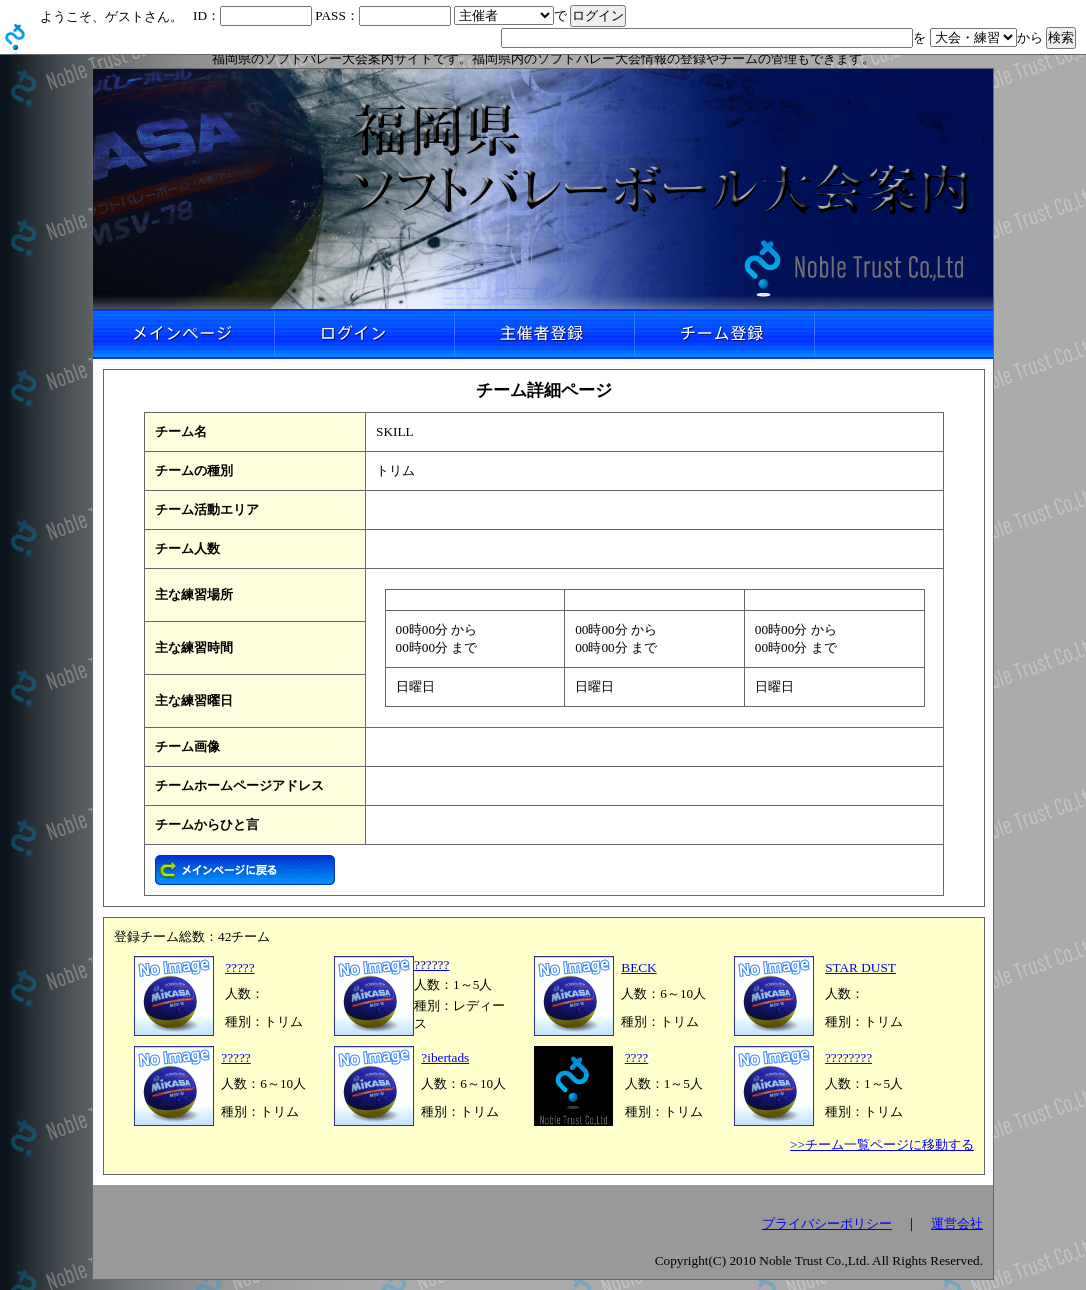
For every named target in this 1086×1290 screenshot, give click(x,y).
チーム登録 (723, 334)
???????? (848, 1057)
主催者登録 (543, 334)
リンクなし (903, 334)
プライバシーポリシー (827, 1223)
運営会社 (957, 1223)
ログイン (363, 334)
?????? (431, 964)
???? (637, 1057)
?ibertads (445, 1057)
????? (239, 967)
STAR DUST (860, 967)
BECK (638, 967)
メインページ (183, 334)
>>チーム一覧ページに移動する (882, 1144)
